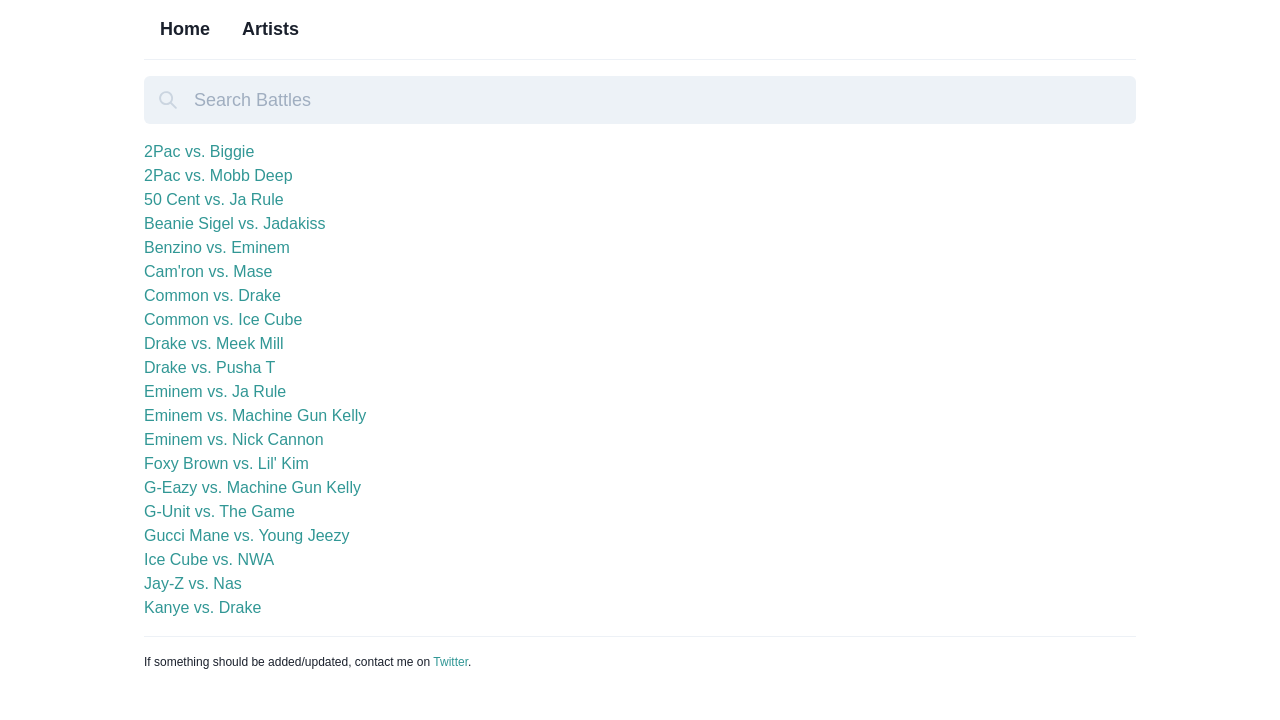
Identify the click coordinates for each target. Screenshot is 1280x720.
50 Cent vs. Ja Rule (214, 199)
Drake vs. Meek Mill (214, 343)
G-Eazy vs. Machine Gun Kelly (252, 487)
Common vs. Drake (212, 295)
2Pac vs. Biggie (199, 151)
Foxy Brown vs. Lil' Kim (226, 463)
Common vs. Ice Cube (223, 319)
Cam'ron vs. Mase (208, 271)
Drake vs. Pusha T (209, 367)
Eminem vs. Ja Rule (215, 391)
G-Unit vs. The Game (219, 511)
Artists (270, 29)
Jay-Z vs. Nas (193, 583)
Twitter (450, 662)
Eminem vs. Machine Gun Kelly (255, 415)
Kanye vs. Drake (202, 607)
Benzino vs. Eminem (217, 247)
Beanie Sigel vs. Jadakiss (234, 223)
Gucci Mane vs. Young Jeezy (246, 535)
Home (185, 29)
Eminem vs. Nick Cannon (234, 439)
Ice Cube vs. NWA (209, 559)
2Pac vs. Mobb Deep (218, 175)
